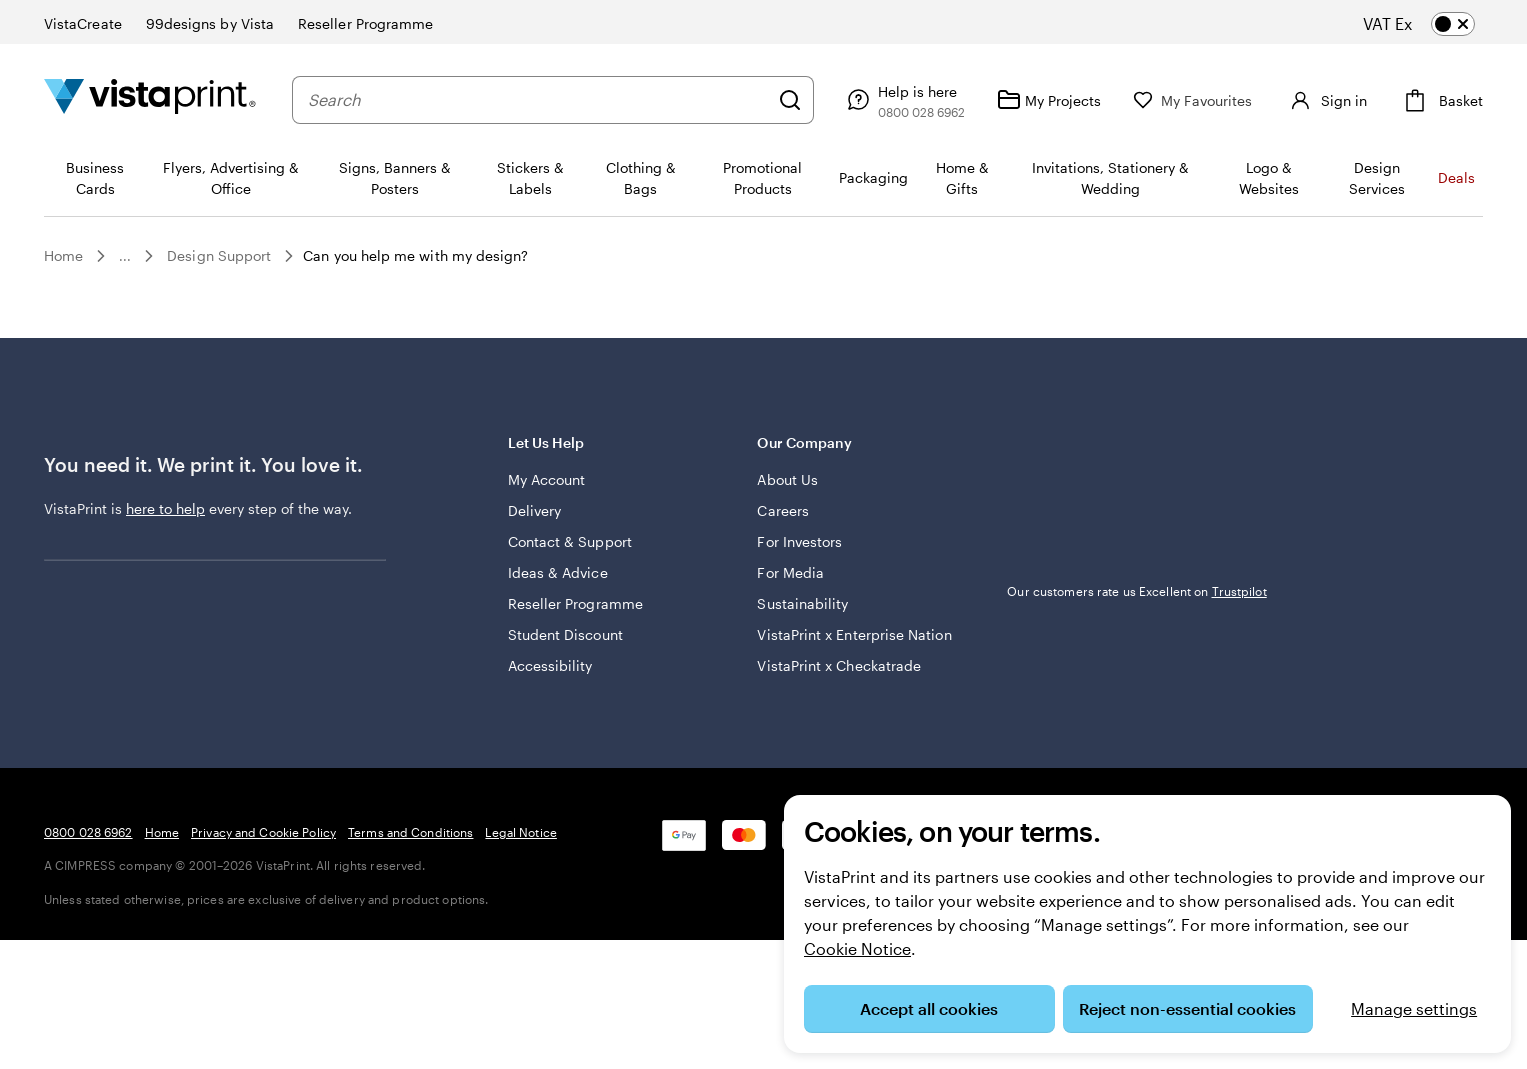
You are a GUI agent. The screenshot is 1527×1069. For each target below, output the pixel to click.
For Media (790, 572)
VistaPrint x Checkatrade (839, 665)
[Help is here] (895, 100)
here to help (165, 508)
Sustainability (802, 603)
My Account (547, 479)
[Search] (782, 100)
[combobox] (534, 100)
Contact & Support (570, 541)
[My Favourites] (1185, 100)
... (125, 256)
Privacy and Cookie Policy (263, 832)
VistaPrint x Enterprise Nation (854, 634)
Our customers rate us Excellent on (1136, 591)
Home (63, 255)
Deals (1456, 177)
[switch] (1435, 24)
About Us (787, 479)
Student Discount (565, 634)
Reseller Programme (575, 603)
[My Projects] (1041, 100)
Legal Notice (520, 832)
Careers (783, 510)
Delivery (535, 510)
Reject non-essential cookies (1187, 1008)
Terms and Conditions (410, 832)
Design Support (219, 255)
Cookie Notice (857, 948)
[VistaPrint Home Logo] (150, 99)
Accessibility (550, 665)
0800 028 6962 (88, 832)
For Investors (799, 541)
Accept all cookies (929, 1008)
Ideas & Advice (558, 572)
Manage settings (1414, 1008)
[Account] (1322, 100)
